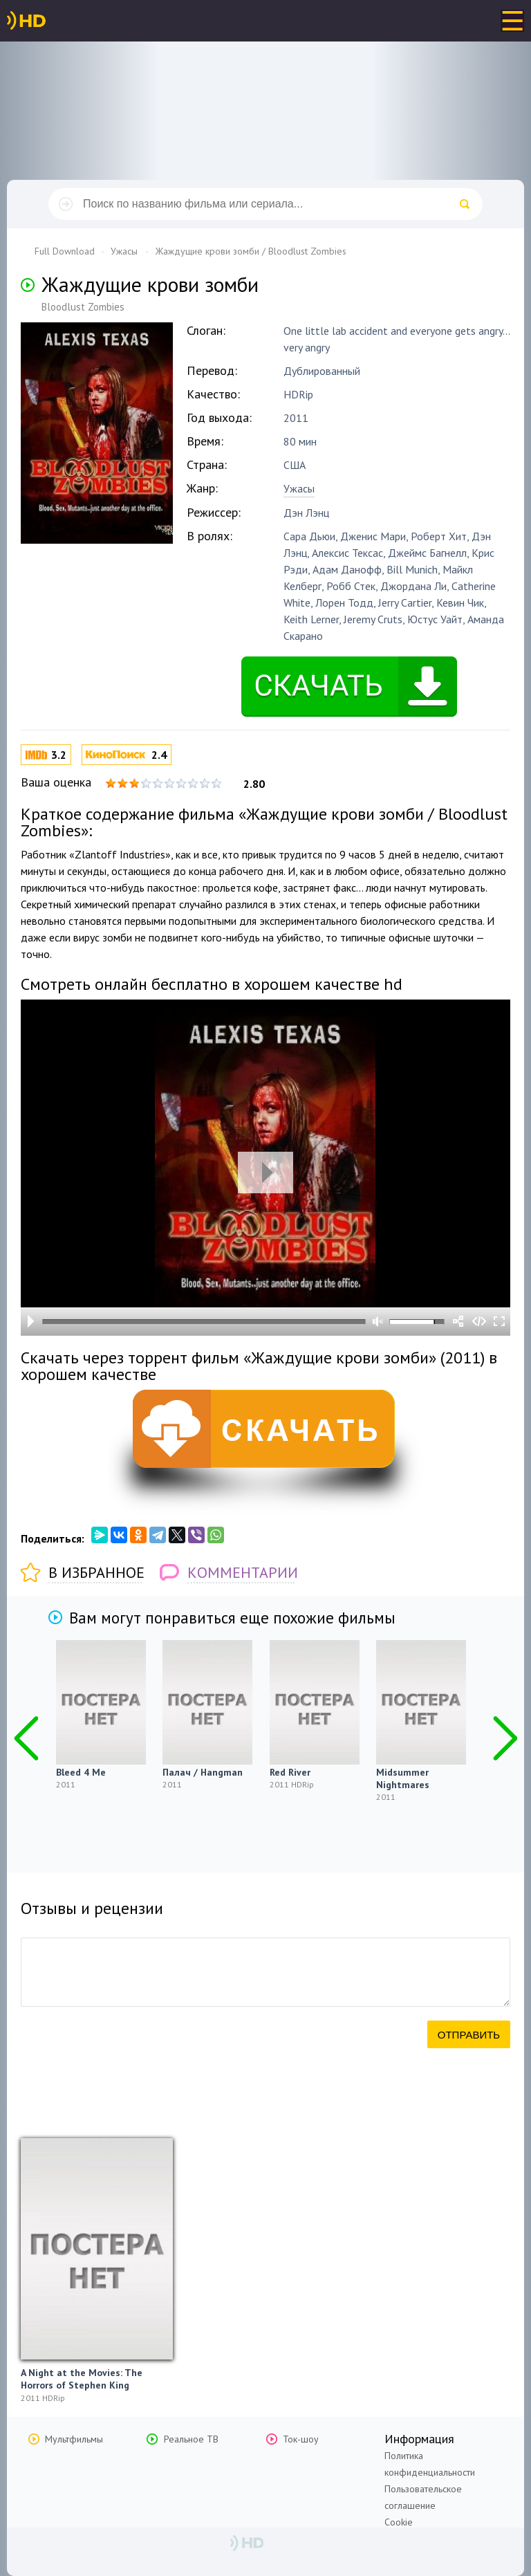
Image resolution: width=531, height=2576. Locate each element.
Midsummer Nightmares (402, 1778)
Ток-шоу (301, 2439)
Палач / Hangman (202, 1772)
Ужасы (299, 488)
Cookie (398, 2522)
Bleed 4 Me (81, 1772)
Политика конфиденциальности (429, 2463)
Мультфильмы (74, 2439)
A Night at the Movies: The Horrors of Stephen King (81, 2378)
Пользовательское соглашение (423, 2497)
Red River (290, 1772)
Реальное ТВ (191, 2439)
